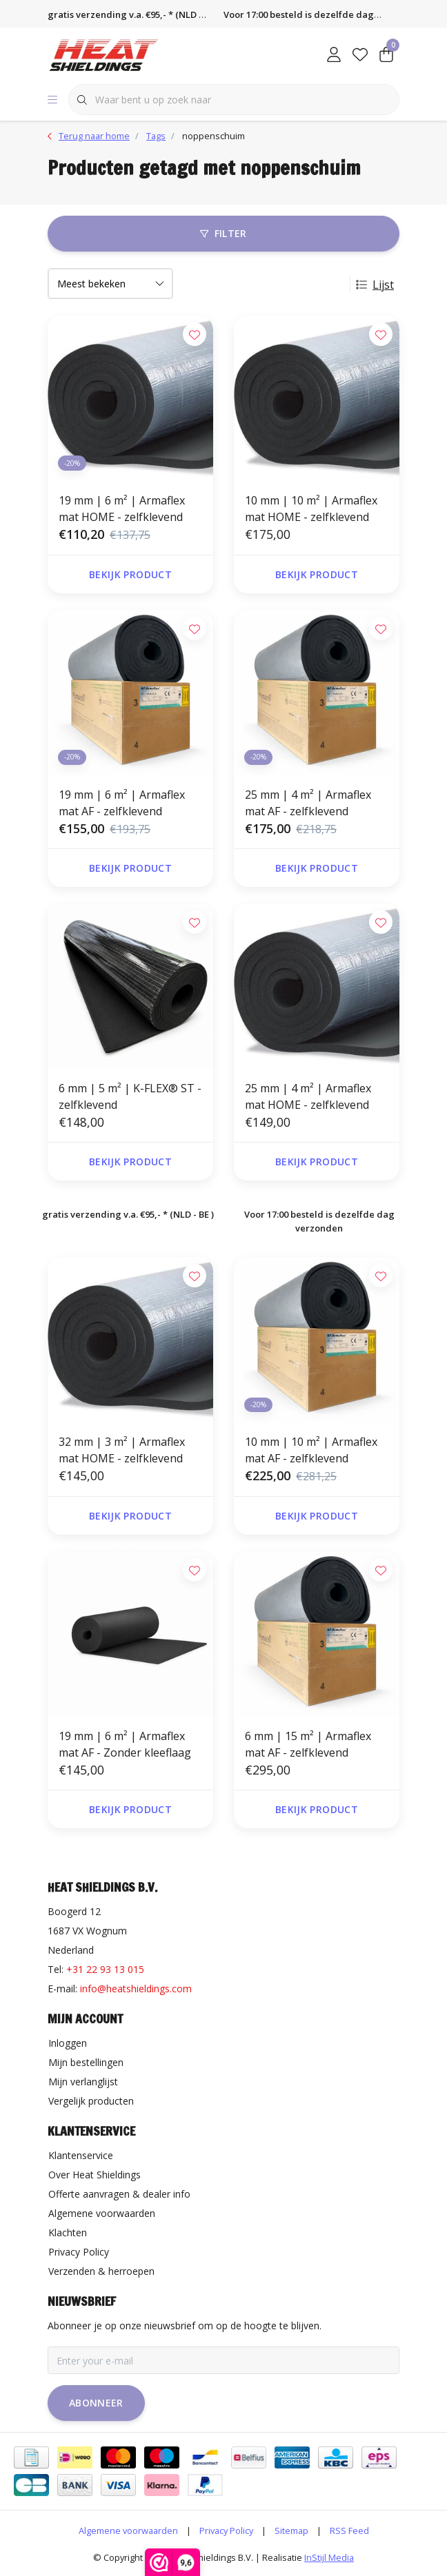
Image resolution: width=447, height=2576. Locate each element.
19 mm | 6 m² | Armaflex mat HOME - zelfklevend (122, 508)
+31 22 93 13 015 (105, 1969)
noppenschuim (213, 136)
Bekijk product (130, 574)
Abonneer (96, 2402)
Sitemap (291, 2530)
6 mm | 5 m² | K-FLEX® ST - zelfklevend (130, 1096)
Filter (223, 233)
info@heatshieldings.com (136, 1988)
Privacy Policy (226, 2530)
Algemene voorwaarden (128, 2530)
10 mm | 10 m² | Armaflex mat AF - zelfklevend (311, 1450)
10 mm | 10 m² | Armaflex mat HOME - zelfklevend (311, 508)
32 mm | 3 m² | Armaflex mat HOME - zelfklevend (122, 1450)
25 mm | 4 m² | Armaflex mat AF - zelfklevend (308, 803)
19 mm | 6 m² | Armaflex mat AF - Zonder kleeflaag (125, 1744)
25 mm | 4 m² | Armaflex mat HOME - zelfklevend (308, 1096)
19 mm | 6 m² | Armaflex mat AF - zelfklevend (122, 803)
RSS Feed (349, 2530)
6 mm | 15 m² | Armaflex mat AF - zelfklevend (308, 1744)
